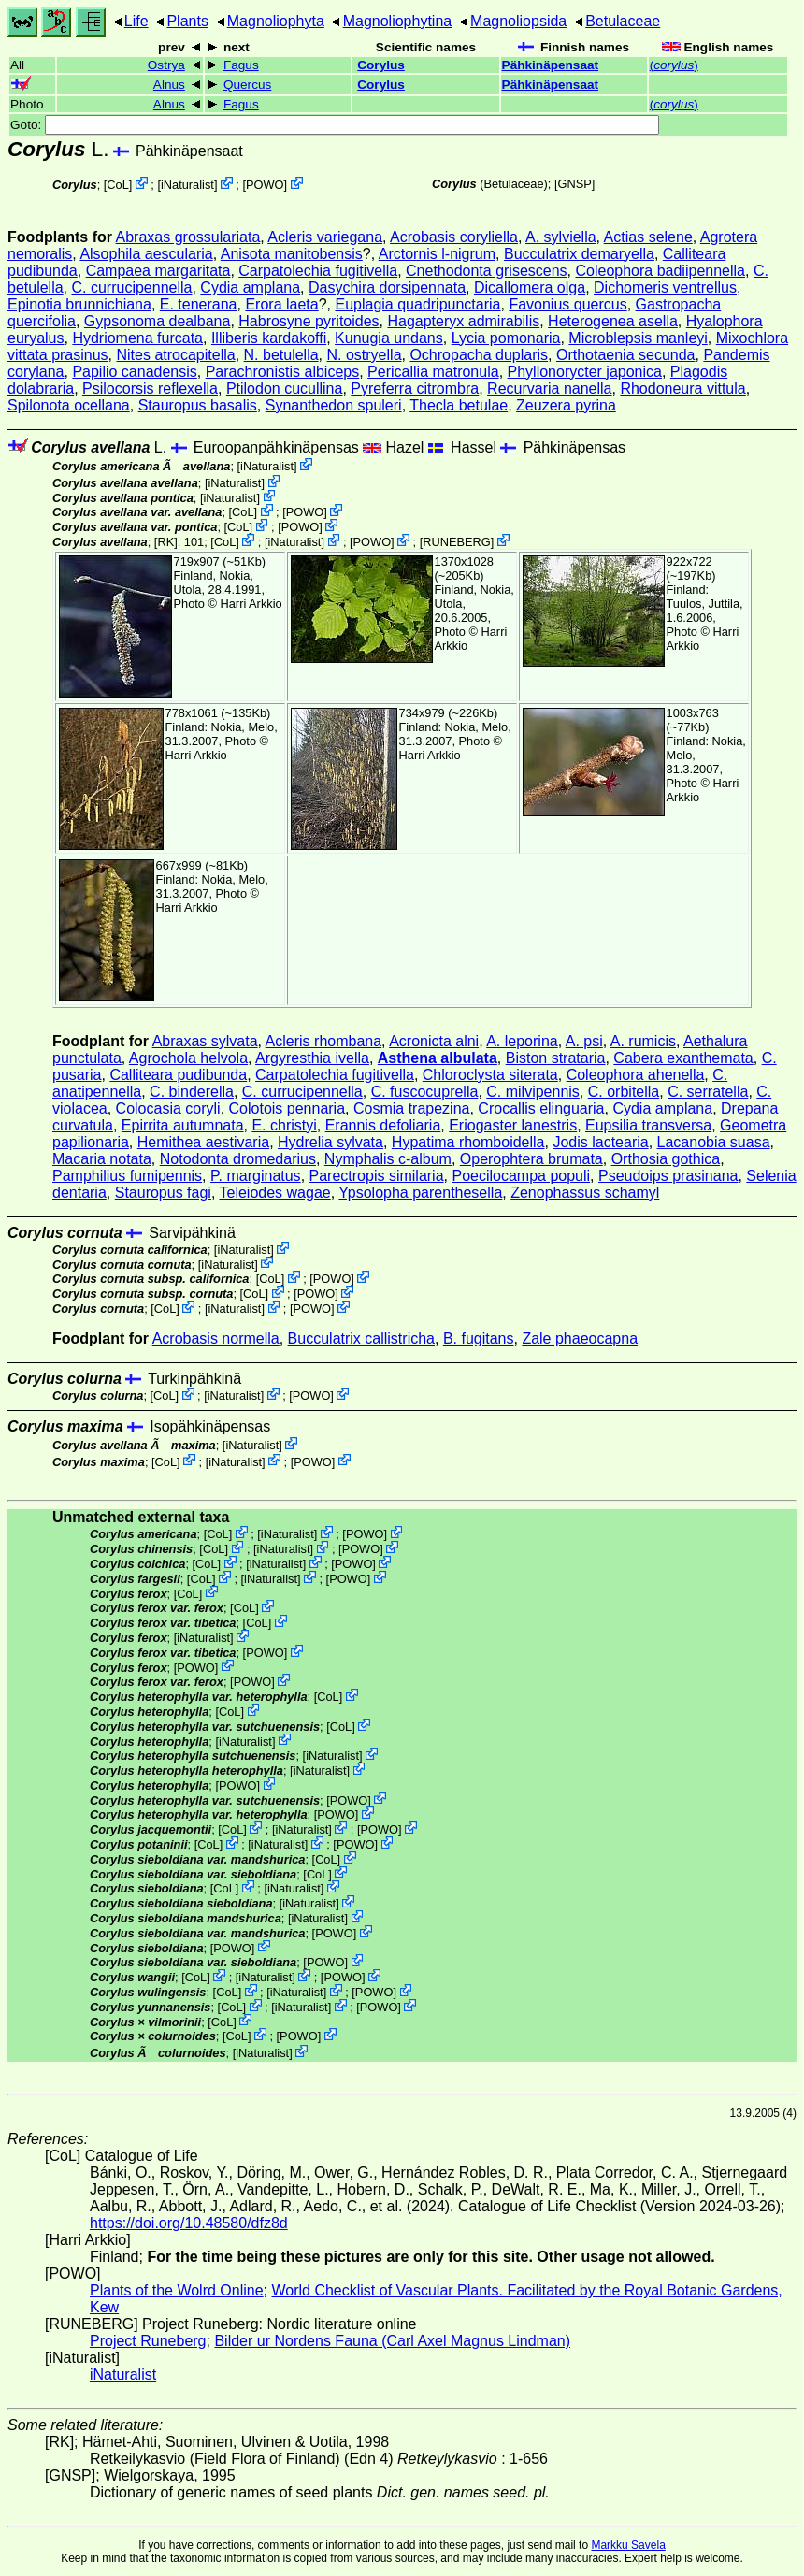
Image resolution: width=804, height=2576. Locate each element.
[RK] (166, 542)
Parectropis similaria (376, 1176)
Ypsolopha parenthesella (420, 1193)
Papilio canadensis (134, 372)
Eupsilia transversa (648, 1125)
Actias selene (648, 237)
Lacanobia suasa (713, 1142)
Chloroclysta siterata (490, 1075)
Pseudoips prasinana (668, 1176)
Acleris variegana (324, 237)
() (674, 65)
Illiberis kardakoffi (268, 338)
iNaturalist (187, 185)
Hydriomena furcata (137, 338)
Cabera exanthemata (683, 1058)
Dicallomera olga (529, 287)
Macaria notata (101, 1159)
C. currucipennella (132, 287)
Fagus (241, 65)
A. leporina (522, 1041)
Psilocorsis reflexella (150, 388)
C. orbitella (623, 1092)
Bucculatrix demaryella (579, 254)
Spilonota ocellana (68, 405)
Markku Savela (628, 2545)
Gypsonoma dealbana (157, 321)
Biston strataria (556, 1058)
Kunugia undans (389, 338)
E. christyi (283, 1125)
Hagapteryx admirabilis (463, 321)
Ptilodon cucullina (284, 388)
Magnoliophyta (275, 21)
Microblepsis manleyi (638, 338)
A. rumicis (643, 1041)
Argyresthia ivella (312, 1058)
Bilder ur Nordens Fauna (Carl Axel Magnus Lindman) (392, 2341)
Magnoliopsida (518, 21)
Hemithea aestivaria (203, 1142)
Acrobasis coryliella (454, 237)
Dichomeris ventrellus (665, 287)
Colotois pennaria (287, 1108)
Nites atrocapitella (176, 355)
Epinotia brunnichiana (79, 304)
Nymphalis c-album (388, 1159)
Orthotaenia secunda (626, 355)
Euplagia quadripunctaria (417, 304)
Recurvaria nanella (549, 388)
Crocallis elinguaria (541, 1108)
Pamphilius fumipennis (127, 1176)
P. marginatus (255, 1176)
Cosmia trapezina (411, 1108)
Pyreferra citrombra (415, 388)
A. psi (584, 1041)
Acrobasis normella (216, 1338)
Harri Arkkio (251, 604)
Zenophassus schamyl (584, 1193)
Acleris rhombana (324, 1041)
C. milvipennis (533, 1092)
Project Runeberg (148, 2341)
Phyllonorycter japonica (585, 372)
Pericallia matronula (433, 372)
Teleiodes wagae (275, 1193)
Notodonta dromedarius (238, 1159)
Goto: (334, 125)
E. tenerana (198, 304)
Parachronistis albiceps (283, 372)
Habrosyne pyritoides (308, 321)
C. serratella (708, 1092)
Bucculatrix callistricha (361, 1338)
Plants (187, 21)
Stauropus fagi (163, 1193)
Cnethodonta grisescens (486, 271)
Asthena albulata (437, 1058)
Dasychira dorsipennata (387, 287)
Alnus (169, 85)
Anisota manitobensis (292, 254)
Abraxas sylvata (205, 1041)
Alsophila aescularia (145, 254)
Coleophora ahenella (636, 1075)
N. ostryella (364, 355)
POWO (265, 185)
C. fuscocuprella (425, 1092)
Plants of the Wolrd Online (177, 2290)
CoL (117, 185)
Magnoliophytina (397, 21)
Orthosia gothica (666, 1159)
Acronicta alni (434, 1041)
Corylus (381, 65)
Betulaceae (622, 21)
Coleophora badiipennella (660, 271)
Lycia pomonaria (506, 338)
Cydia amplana (250, 287)
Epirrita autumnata (183, 1125)
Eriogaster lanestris (513, 1125)
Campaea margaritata (158, 271)
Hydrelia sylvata (330, 1142)
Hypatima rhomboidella (468, 1142)
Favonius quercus (567, 304)
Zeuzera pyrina (566, 405)
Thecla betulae (458, 405)
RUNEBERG (457, 542)
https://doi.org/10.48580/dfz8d (189, 2223)
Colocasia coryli (168, 1108)
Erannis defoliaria (383, 1125)
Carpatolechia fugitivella (317, 271)
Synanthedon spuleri (334, 405)
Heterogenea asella (613, 321)
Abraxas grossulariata (188, 237)
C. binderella (192, 1092)
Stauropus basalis (197, 405)
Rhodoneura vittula (682, 388)
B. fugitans (478, 1338)
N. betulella (281, 355)
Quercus (247, 85)
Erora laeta (281, 304)
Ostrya (166, 65)
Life (136, 21)
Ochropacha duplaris (478, 355)
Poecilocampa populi (521, 1176)
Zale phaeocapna (580, 1338)
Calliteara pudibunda (178, 1075)
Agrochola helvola (188, 1058)
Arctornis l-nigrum (437, 254)
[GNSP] (574, 184)
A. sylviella (560, 237)
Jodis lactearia (600, 1142)
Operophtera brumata (531, 1159)
